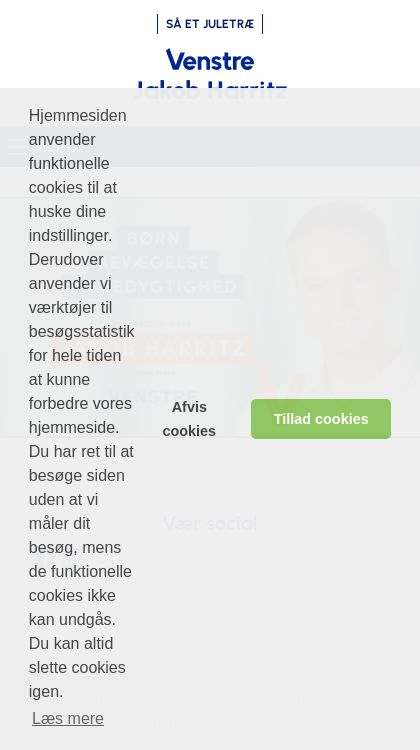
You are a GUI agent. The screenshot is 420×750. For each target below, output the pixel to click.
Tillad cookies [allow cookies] (321, 419)
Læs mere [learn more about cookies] (68, 718)
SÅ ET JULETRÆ (210, 24)
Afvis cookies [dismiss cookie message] (190, 419)
